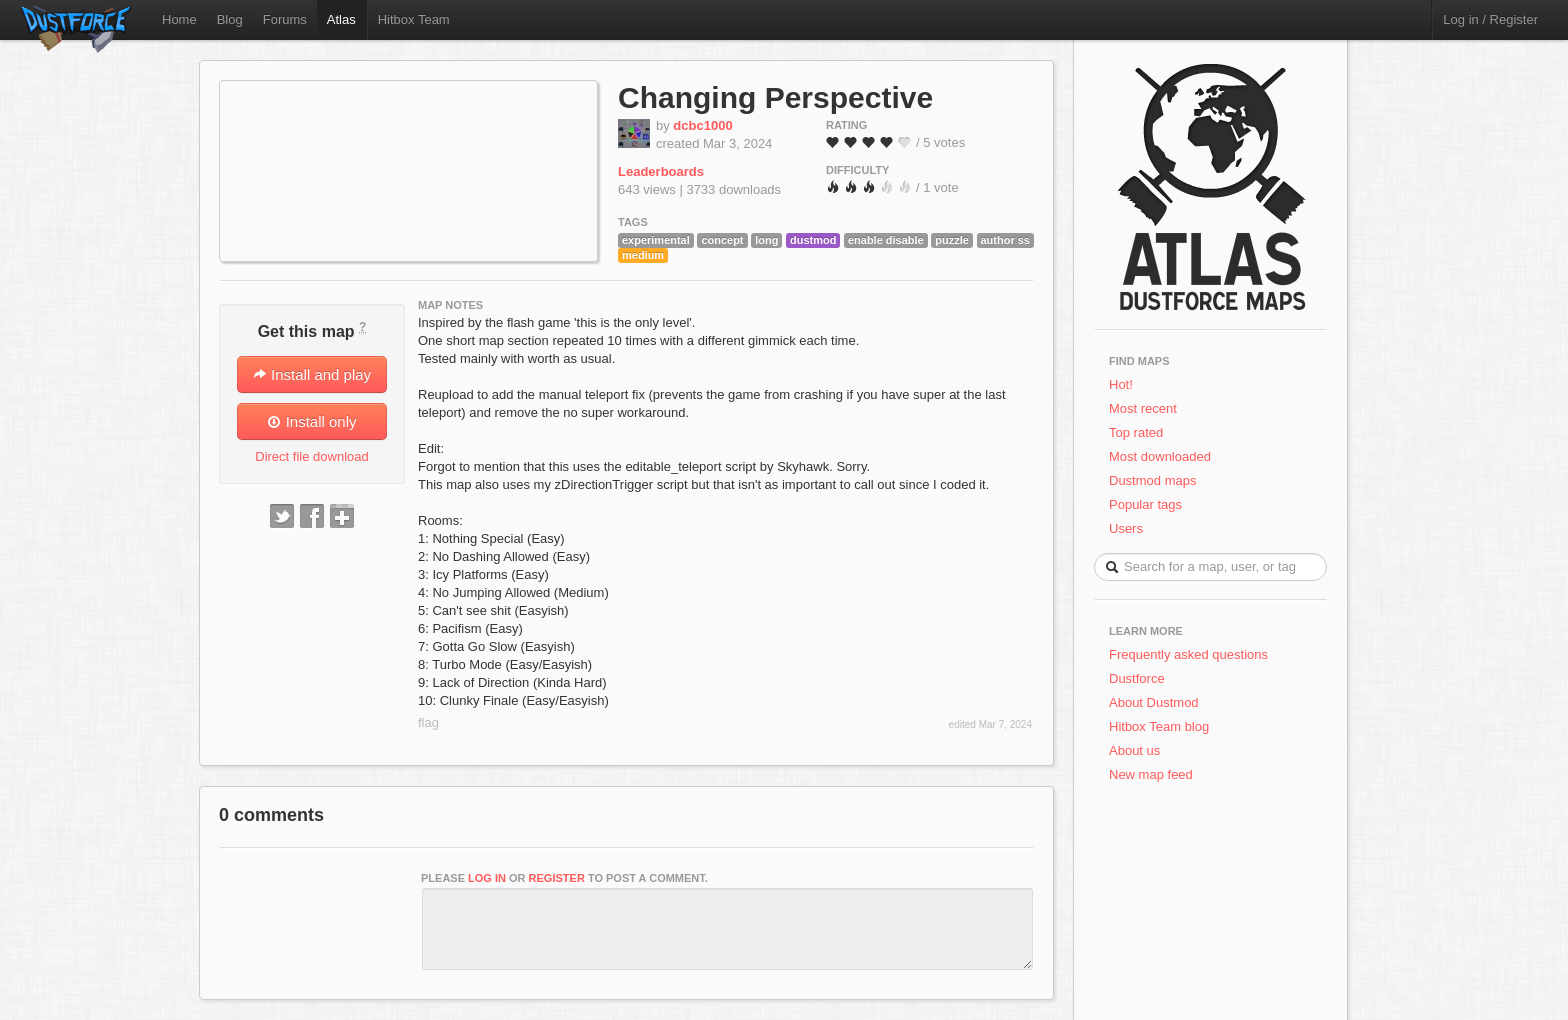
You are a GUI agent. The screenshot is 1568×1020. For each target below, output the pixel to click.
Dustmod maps (1152, 480)
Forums (285, 19)
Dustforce (1137, 678)
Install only (311, 421)
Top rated (1136, 432)
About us (1134, 750)
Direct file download (311, 456)
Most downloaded (1160, 456)
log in (487, 878)
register (557, 878)
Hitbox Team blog (1159, 726)
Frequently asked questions (1188, 654)
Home (179, 19)
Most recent (1143, 408)
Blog (230, 19)
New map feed (1154, 774)
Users (1126, 528)
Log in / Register (1490, 19)
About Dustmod (1154, 702)
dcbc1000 (702, 125)
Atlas (341, 19)
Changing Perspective (775, 97)
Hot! (1121, 384)
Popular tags (1145, 504)
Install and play (312, 374)
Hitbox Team (414, 19)
